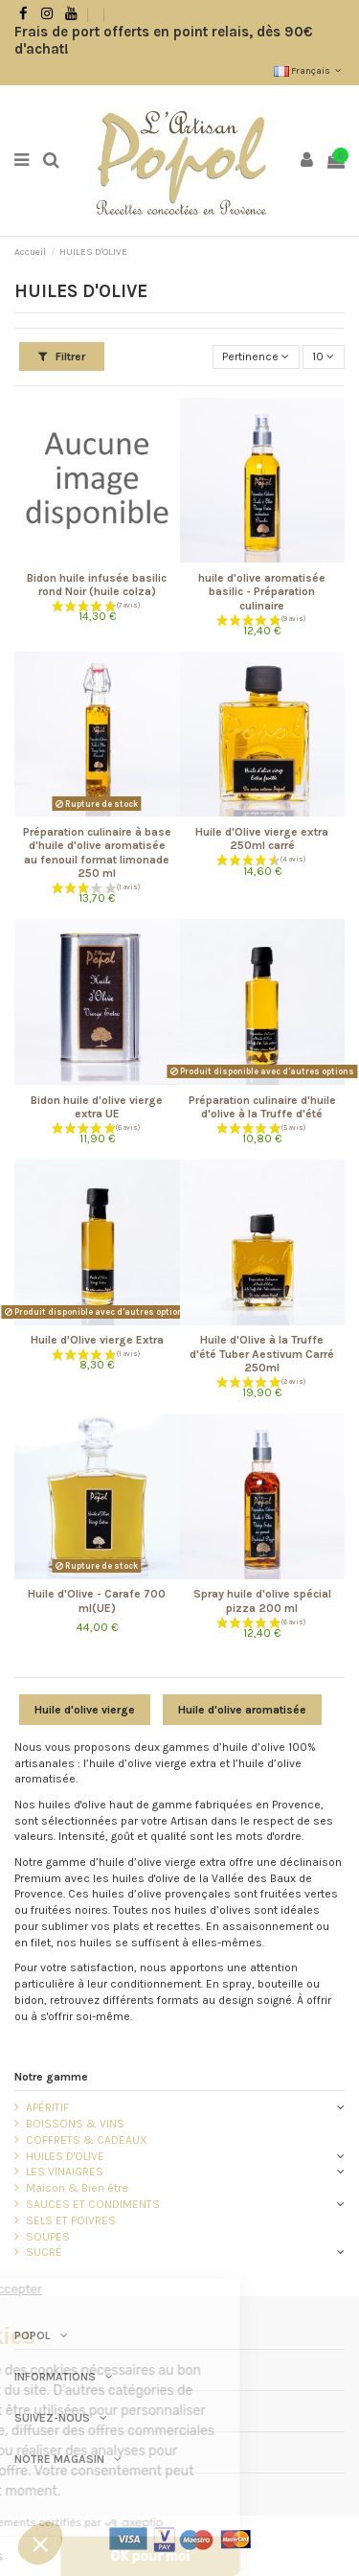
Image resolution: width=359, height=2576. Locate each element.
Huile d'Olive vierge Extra (97, 1339)
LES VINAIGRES (64, 2171)
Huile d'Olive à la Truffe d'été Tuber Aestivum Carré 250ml (262, 1353)
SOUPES (48, 2236)
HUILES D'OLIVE (65, 2156)
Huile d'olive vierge (84, 1709)
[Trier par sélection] (256, 357)
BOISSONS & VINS (75, 2123)
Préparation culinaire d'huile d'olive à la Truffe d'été (262, 1106)
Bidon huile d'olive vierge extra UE (97, 1106)
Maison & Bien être (77, 2188)
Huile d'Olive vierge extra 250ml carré (261, 838)
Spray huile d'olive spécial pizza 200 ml (262, 1600)
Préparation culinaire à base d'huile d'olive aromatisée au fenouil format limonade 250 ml (97, 852)
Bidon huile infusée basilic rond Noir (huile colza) (97, 584)
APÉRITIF (47, 2107)
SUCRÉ (44, 2252)
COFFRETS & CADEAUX (86, 2140)
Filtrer (61, 356)
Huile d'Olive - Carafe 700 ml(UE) (97, 1600)
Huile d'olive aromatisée (242, 1709)
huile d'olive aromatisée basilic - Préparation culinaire (261, 591)
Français (309, 71)
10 (323, 356)
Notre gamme (51, 2076)
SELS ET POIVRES (71, 2220)
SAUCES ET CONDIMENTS (93, 2204)
